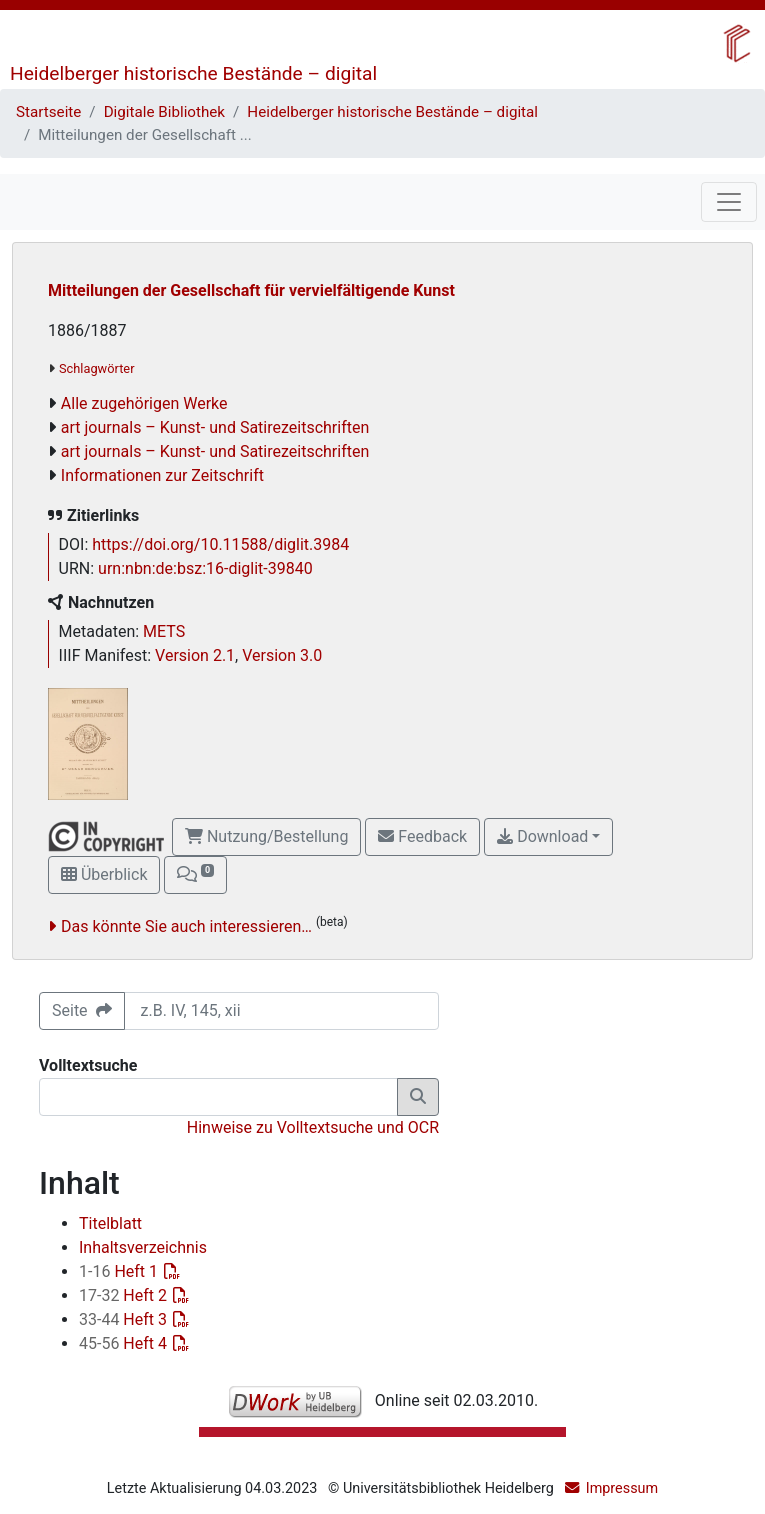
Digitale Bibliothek (164, 112)
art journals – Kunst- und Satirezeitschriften (215, 427)
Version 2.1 (195, 655)
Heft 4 (125, 1343)
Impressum (622, 1488)
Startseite (48, 112)
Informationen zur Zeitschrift (162, 475)
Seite (82, 1010)
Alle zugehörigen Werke (144, 403)
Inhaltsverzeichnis (143, 1247)
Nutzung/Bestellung (266, 836)
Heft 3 (125, 1319)
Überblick (104, 874)
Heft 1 (120, 1271)
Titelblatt (110, 1223)
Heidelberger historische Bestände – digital (193, 73)
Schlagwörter (96, 368)
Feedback (422, 836)
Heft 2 (125, 1295)
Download (542, 836)
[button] (195, 875)
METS (164, 631)
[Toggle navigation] (729, 202)
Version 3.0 (282, 655)
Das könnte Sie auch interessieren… (186, 926)
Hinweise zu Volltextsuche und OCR (313, 1127)
